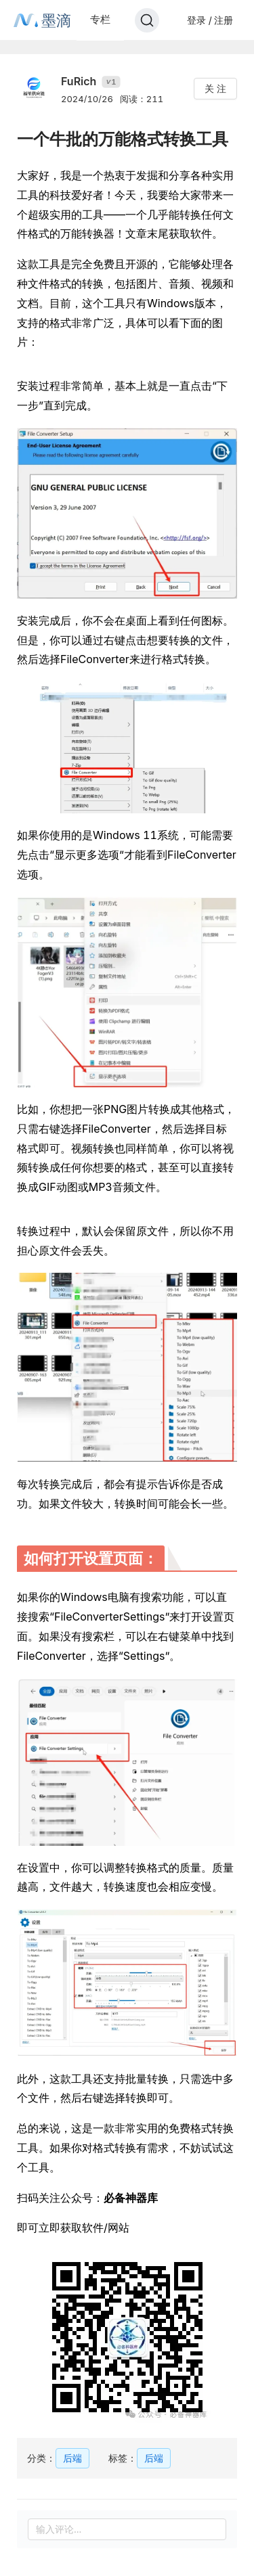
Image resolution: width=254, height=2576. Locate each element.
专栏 (100, 19)
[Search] (147, 20)
